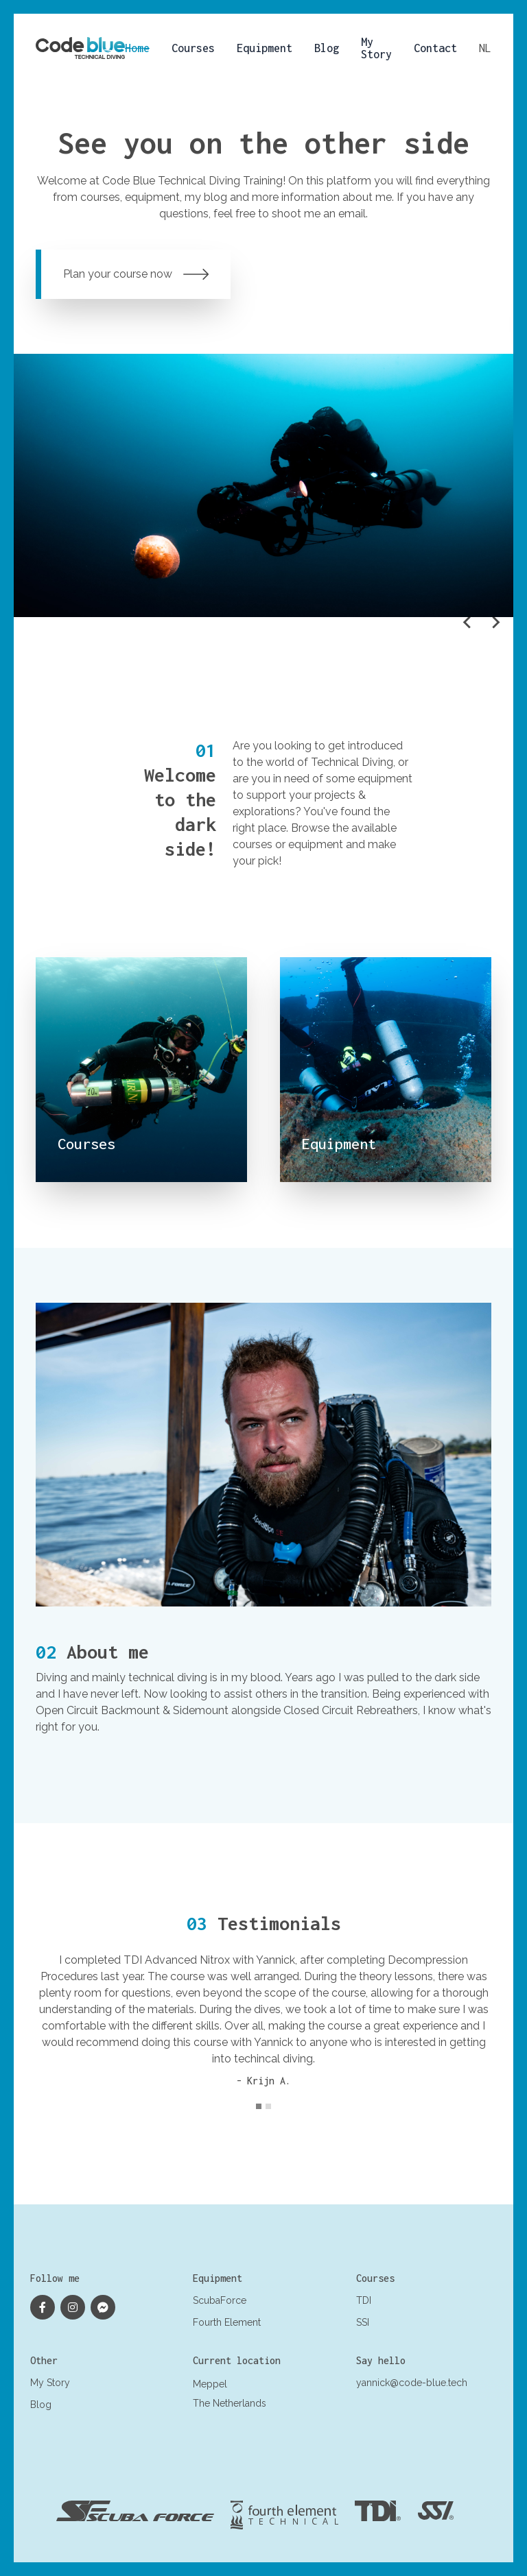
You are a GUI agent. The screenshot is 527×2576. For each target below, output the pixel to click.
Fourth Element (227, 2322)
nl (485, 48)
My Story (376, 48)
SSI (362, 2322)
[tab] (258, 2106)
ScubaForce (219, 2300)
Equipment (264, 48)
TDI (363, 2300)
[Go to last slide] (468, 623)
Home (137, 48)
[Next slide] (495, 623)
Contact (435, 48)
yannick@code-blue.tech (411, 2382)
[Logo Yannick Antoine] (80, 48)
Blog (326, 48)
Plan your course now (136, 273)
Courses (193, 48)
